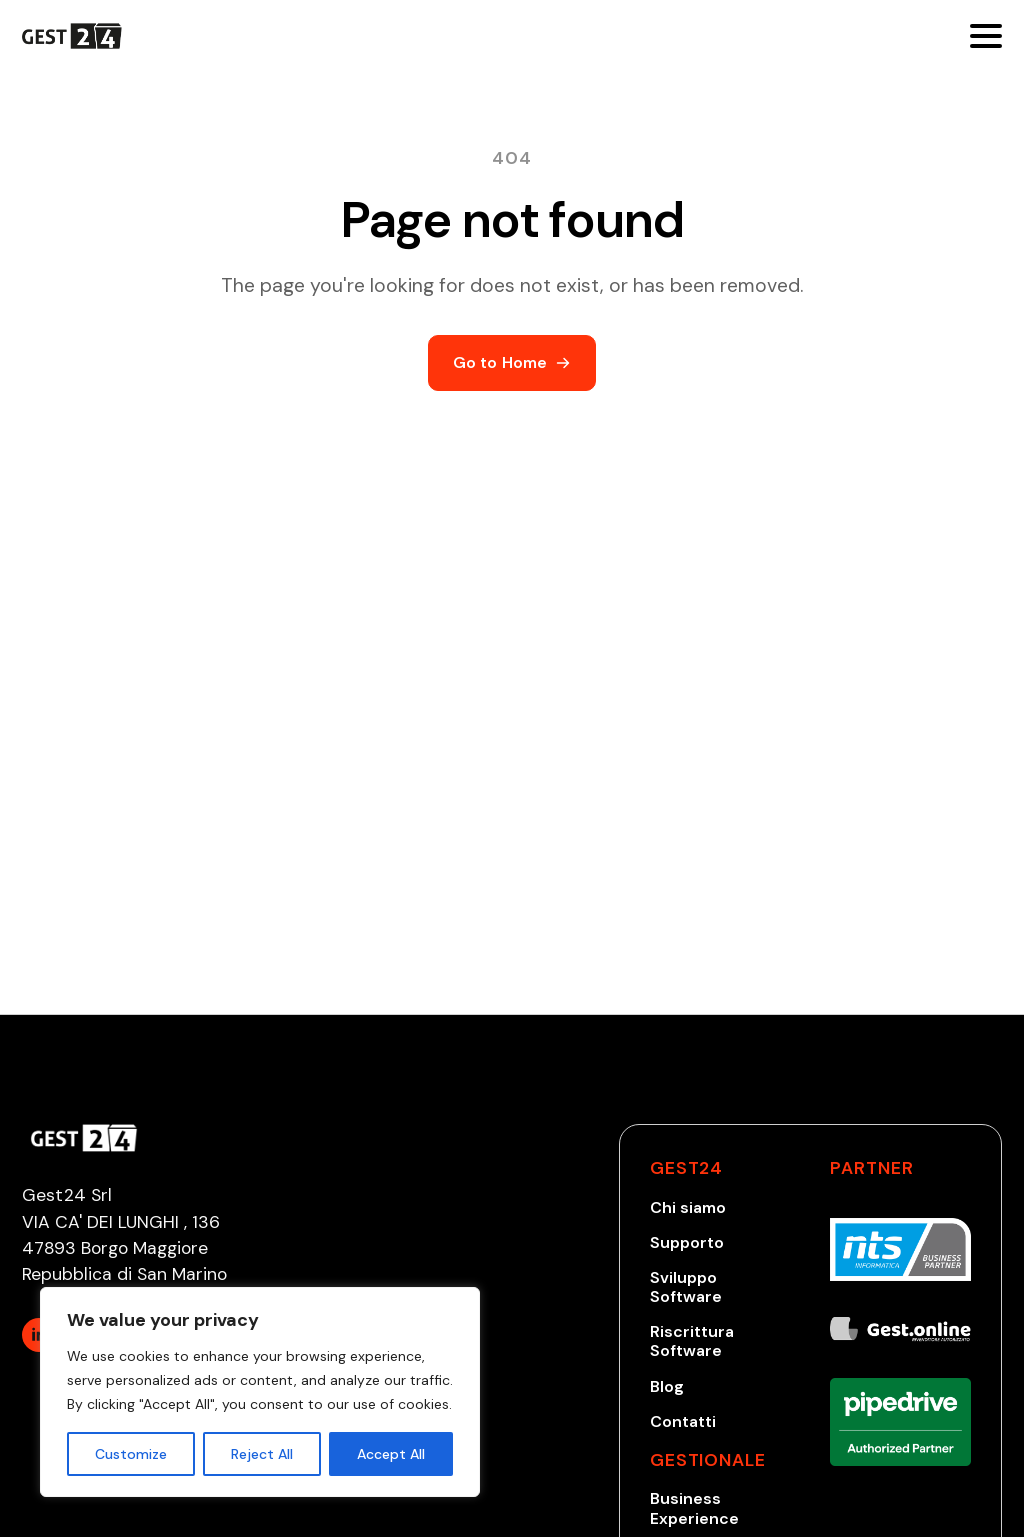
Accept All (391, 1454)
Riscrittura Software (692, 1341)
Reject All (262, 1454)
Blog (667, 1386)
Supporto (687, 1242)
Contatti (683, 1421)
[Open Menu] (986, 36)
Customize (131, 1454)
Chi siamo (688, 1207)
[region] (260, 1392)
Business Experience (694, 1508)
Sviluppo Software (686, 1287)
